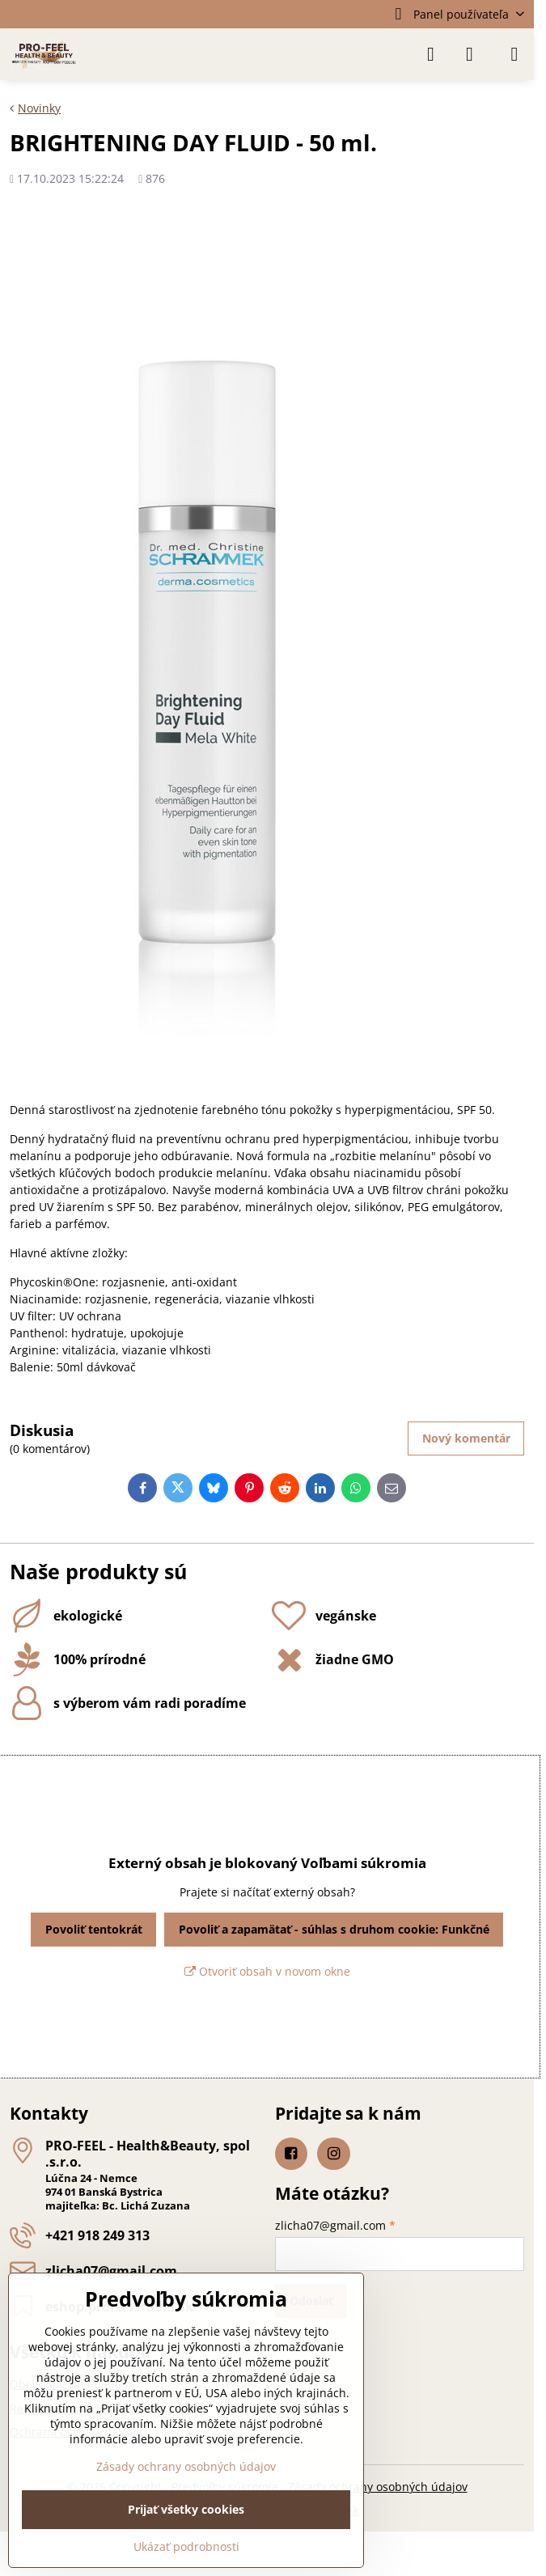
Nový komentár (466, 1438)
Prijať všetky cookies (186, 2509)
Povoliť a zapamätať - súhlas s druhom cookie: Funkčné (334, 1929)
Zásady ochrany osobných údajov (378, 2486)
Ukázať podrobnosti (186, 2546)
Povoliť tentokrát (93, 1929)
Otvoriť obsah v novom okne (267, 1971)
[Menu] (514, 54)
